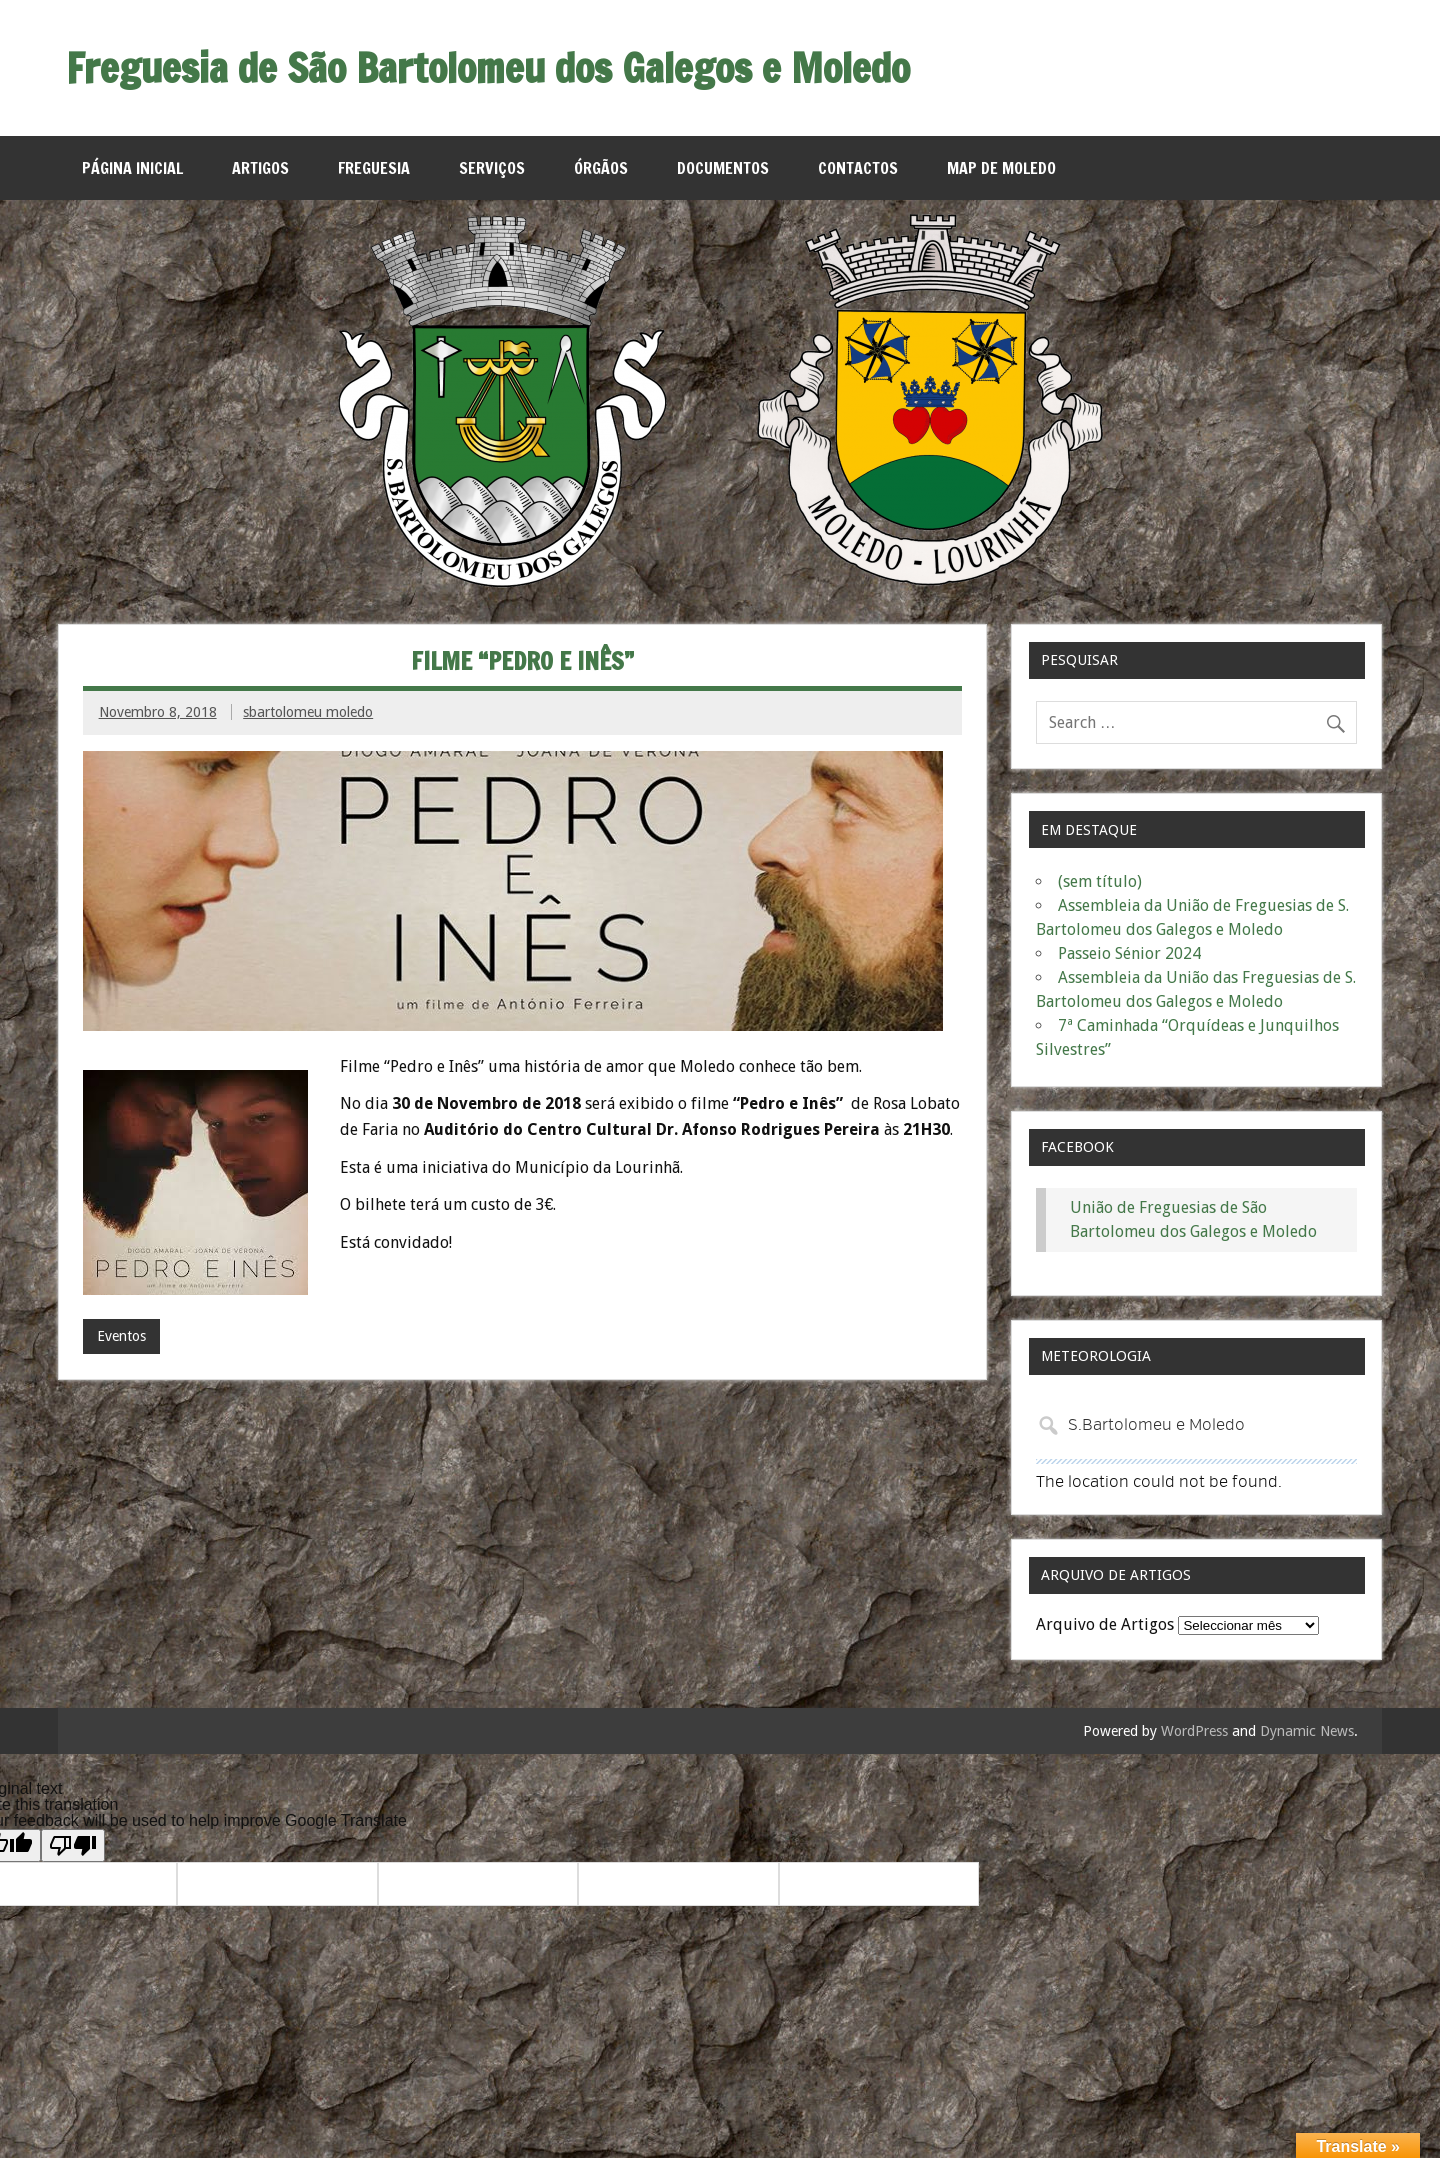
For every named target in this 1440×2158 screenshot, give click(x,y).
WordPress (1194, 1731)
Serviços (492, 168)
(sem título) (1100, 881)
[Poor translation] (73, 1845)
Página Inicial (132, 168)
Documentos (723, 168)
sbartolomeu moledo (308, 712)
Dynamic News (1307, 1731)
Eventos (121, 1336)
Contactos (858, 168)
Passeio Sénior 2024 (1129, 953)
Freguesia (374, 168)
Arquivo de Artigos (1105, 1624)
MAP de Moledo (1001, 168)
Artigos (260, 168)
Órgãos (601, 168)
